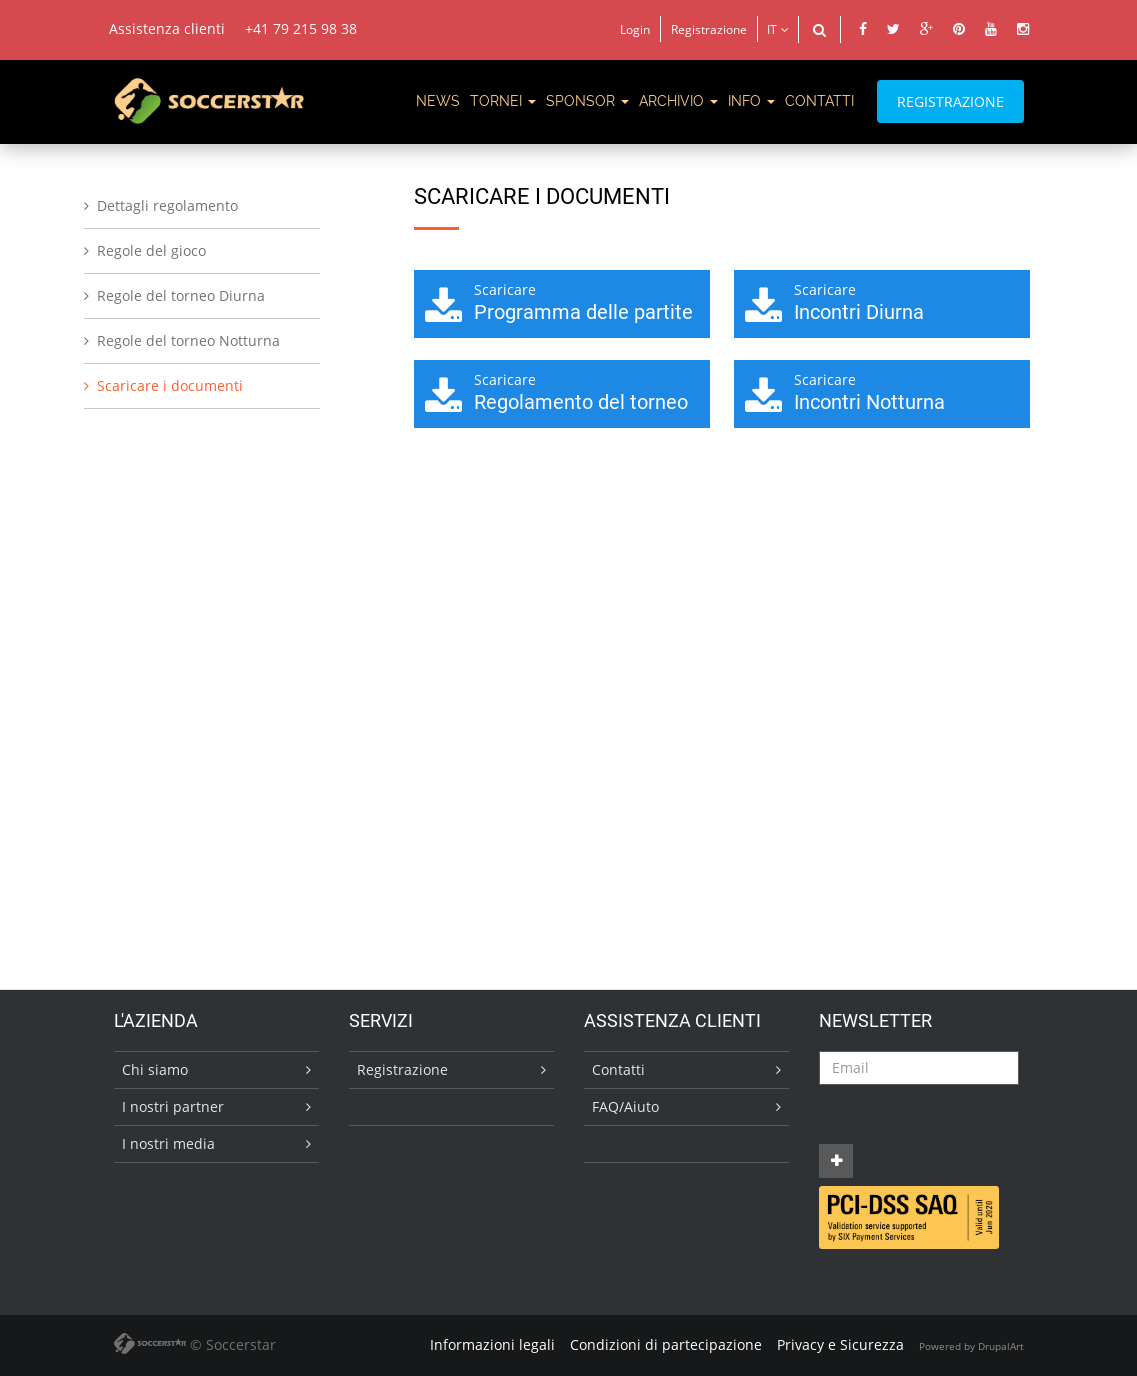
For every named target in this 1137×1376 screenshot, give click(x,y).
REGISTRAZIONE (950, 101)
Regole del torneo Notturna (188, 340)
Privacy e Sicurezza (840, 1344)
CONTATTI (819, 101)
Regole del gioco (151, 250)
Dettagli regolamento (167, 205)
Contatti (618, 1069)
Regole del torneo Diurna (181, 295)
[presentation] (971, 1124)
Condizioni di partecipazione (666, 1344)
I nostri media (168, 1143)
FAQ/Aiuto (625, 1106)
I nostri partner (173, 1106)
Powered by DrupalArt (971, 1346)
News (438, 101)
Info (751, 101)
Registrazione (709, 29)
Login (635, 29)
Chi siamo (155, 1069)
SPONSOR (587, 101)
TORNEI (503, 101)
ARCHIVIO (678, 101)
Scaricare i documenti (170, 385)
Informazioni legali (492, 1344)
